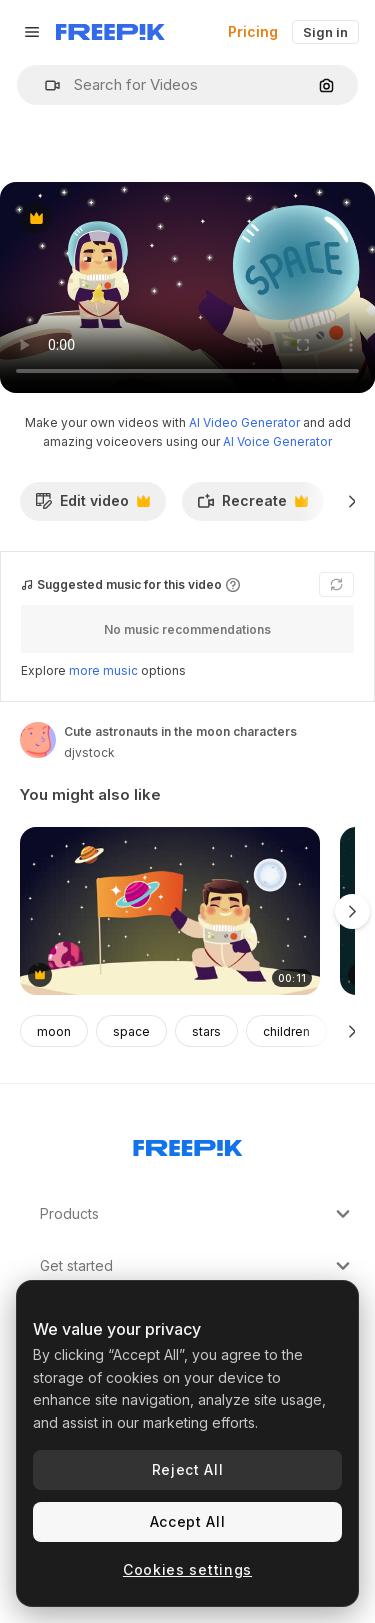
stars (206, 1031)
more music (103, 670)
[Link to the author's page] (38, 740)
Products (197, 1214)
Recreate (252, 506)
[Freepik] (110, 32)
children (286, 1031)
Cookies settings (187, 1569)
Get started (197, 1266)
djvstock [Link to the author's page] (89, 752)
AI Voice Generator (277, 441)
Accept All (188, 1521)
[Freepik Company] (188, 1144)
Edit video (92, 506)
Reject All (188, 1469)
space (131, 1031)
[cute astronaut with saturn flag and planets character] (170, 911)
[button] (44, 85)
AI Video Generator (244, 422)
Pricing (253, 31)
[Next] (352, 501)
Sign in (325, 32)
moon (54, 1031)
